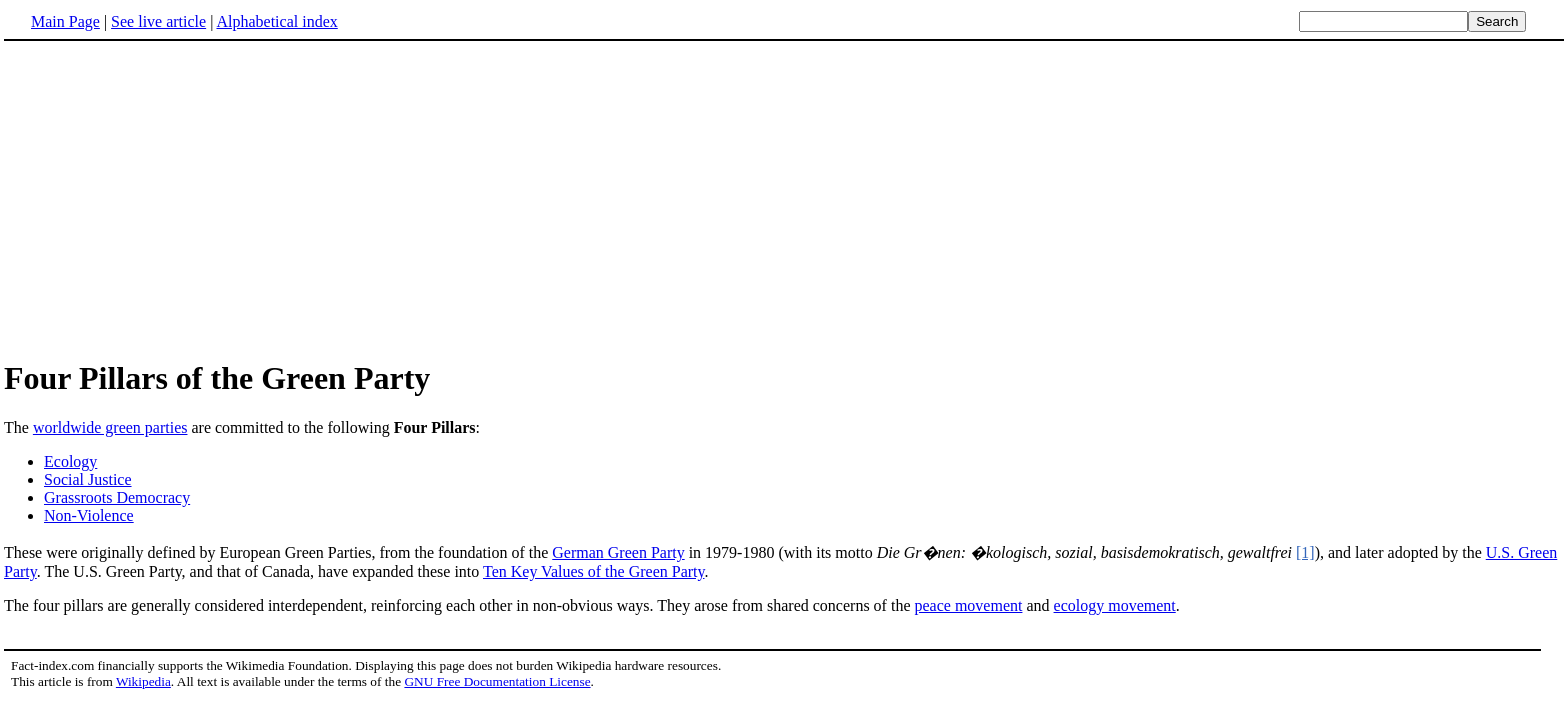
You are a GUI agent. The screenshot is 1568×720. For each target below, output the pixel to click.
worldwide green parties (110, 427)
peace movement (968, 605)
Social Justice (88, 479)
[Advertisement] (172, 199)
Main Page (65, 21)
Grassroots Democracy (117, 497)
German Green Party (618, 552)
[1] (1305, 552)
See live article (158, 21)
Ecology (70, 461)
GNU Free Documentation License (497, 681)
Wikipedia (143, 681)
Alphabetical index (276, 21)
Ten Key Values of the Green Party (593, 571)
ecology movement (1115, 605)
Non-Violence (89, 515)
